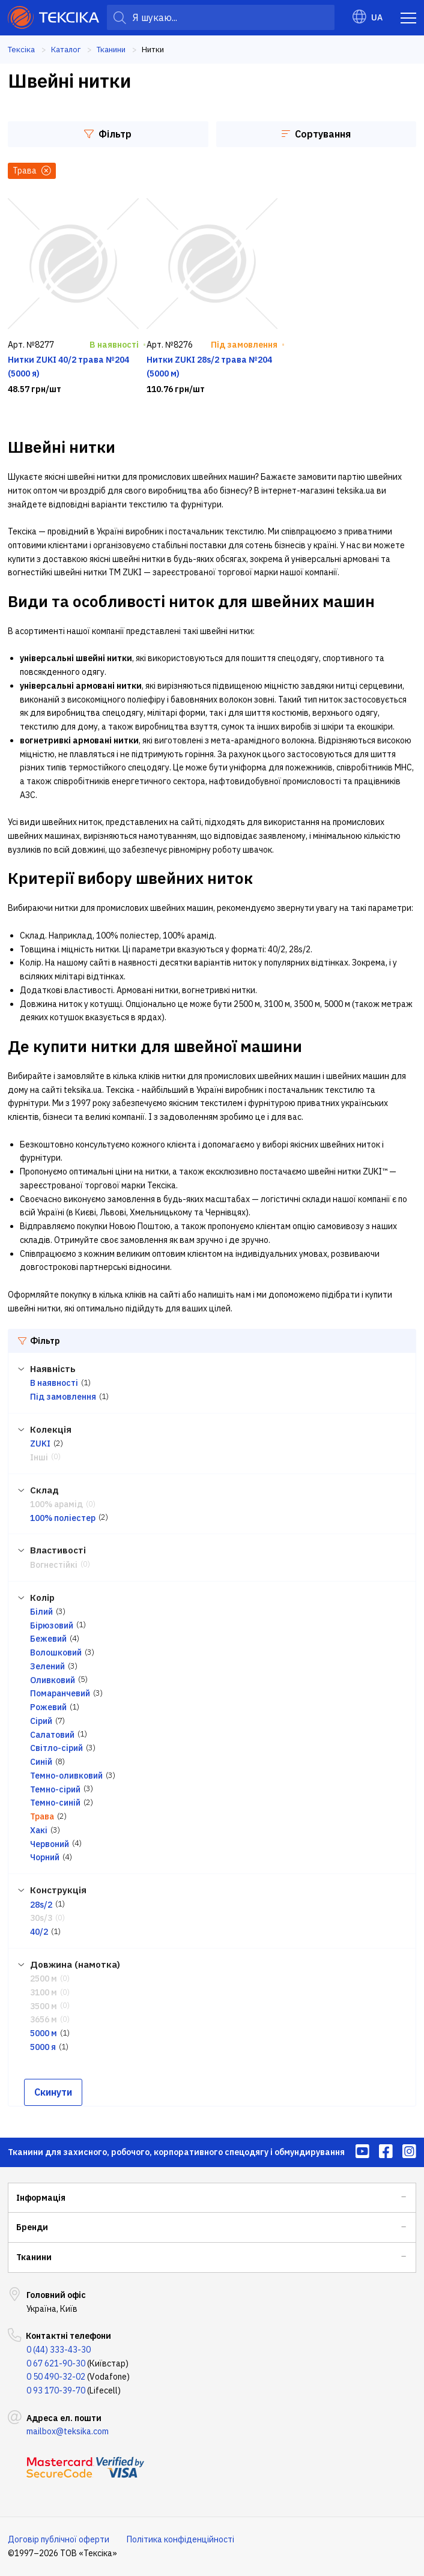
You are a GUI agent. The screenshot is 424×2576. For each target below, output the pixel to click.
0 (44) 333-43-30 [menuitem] (58, 2349)
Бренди (32, 2227)
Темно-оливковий (66, 1775)
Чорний (44, 1857)
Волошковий (56, 1652)
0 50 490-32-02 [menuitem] (55, 2376)
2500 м (43, 1978)
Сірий (41, 1721)
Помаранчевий (60, 1693)
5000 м (43, 2033)
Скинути (53, 2092)
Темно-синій (55, 1802)
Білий (41, 1611)
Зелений (47, 1666)
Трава (42, 1816)
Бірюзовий (51, 1625)
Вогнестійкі (53, 1564)
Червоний (49, 1844)
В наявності (54, 1382)
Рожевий (48, 1707)
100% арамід (56, 1504)
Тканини (34, 2257)
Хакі (38, 1830)
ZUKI (40, 1443)
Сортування (316, 134)
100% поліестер (62, 1518)
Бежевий (48, 1638)
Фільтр (108, 134)
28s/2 (41, 1904)
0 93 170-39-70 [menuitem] (55, 2390)
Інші (39, 1457)
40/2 (39, 1931)
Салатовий (52, 1734)
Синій (41, 1761)
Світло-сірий (56, 1748)
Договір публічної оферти (58, 2539)
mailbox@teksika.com (67, 2431)
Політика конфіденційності (180, 2539)
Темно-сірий (55, 1789)
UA (368, 17)
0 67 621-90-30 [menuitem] (55, 2363)
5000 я (43, 2047)
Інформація (40, 2197)
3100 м (43, 1992)
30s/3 (41, 1917)
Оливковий (52, 1680)
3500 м (43, 2006)
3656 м (43, 2019)
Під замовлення (63, 1396)
